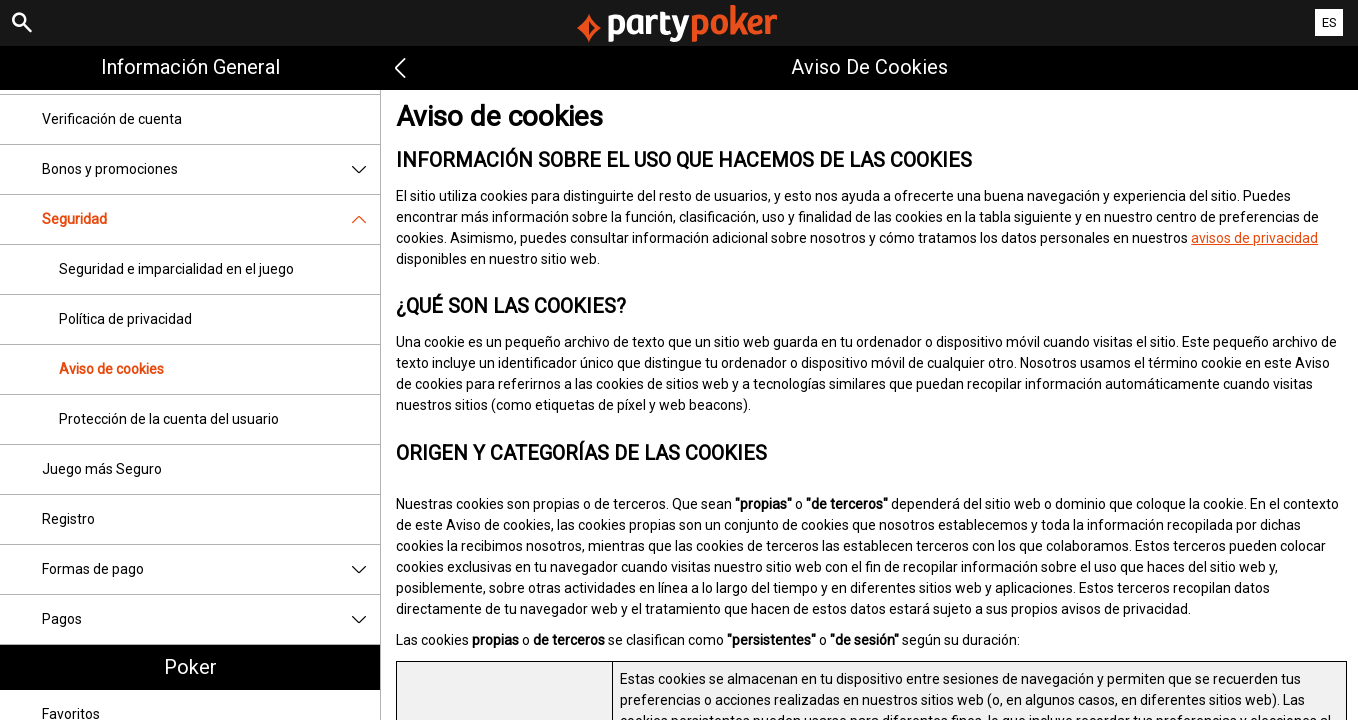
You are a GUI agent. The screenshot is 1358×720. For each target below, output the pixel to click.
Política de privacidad (125, 319)
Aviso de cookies (111, 369)
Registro (68, 519)
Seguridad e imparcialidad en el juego (176, 269)
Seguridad (211, 219)
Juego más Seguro (102, 469)
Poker (190, 667)
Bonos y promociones (211, 169)
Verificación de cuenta (112, 119)
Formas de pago (211, 569)
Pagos (211, 619)
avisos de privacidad (1254, 238)
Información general (190, 67)
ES (1329, 22)
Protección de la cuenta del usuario (169, 419)
